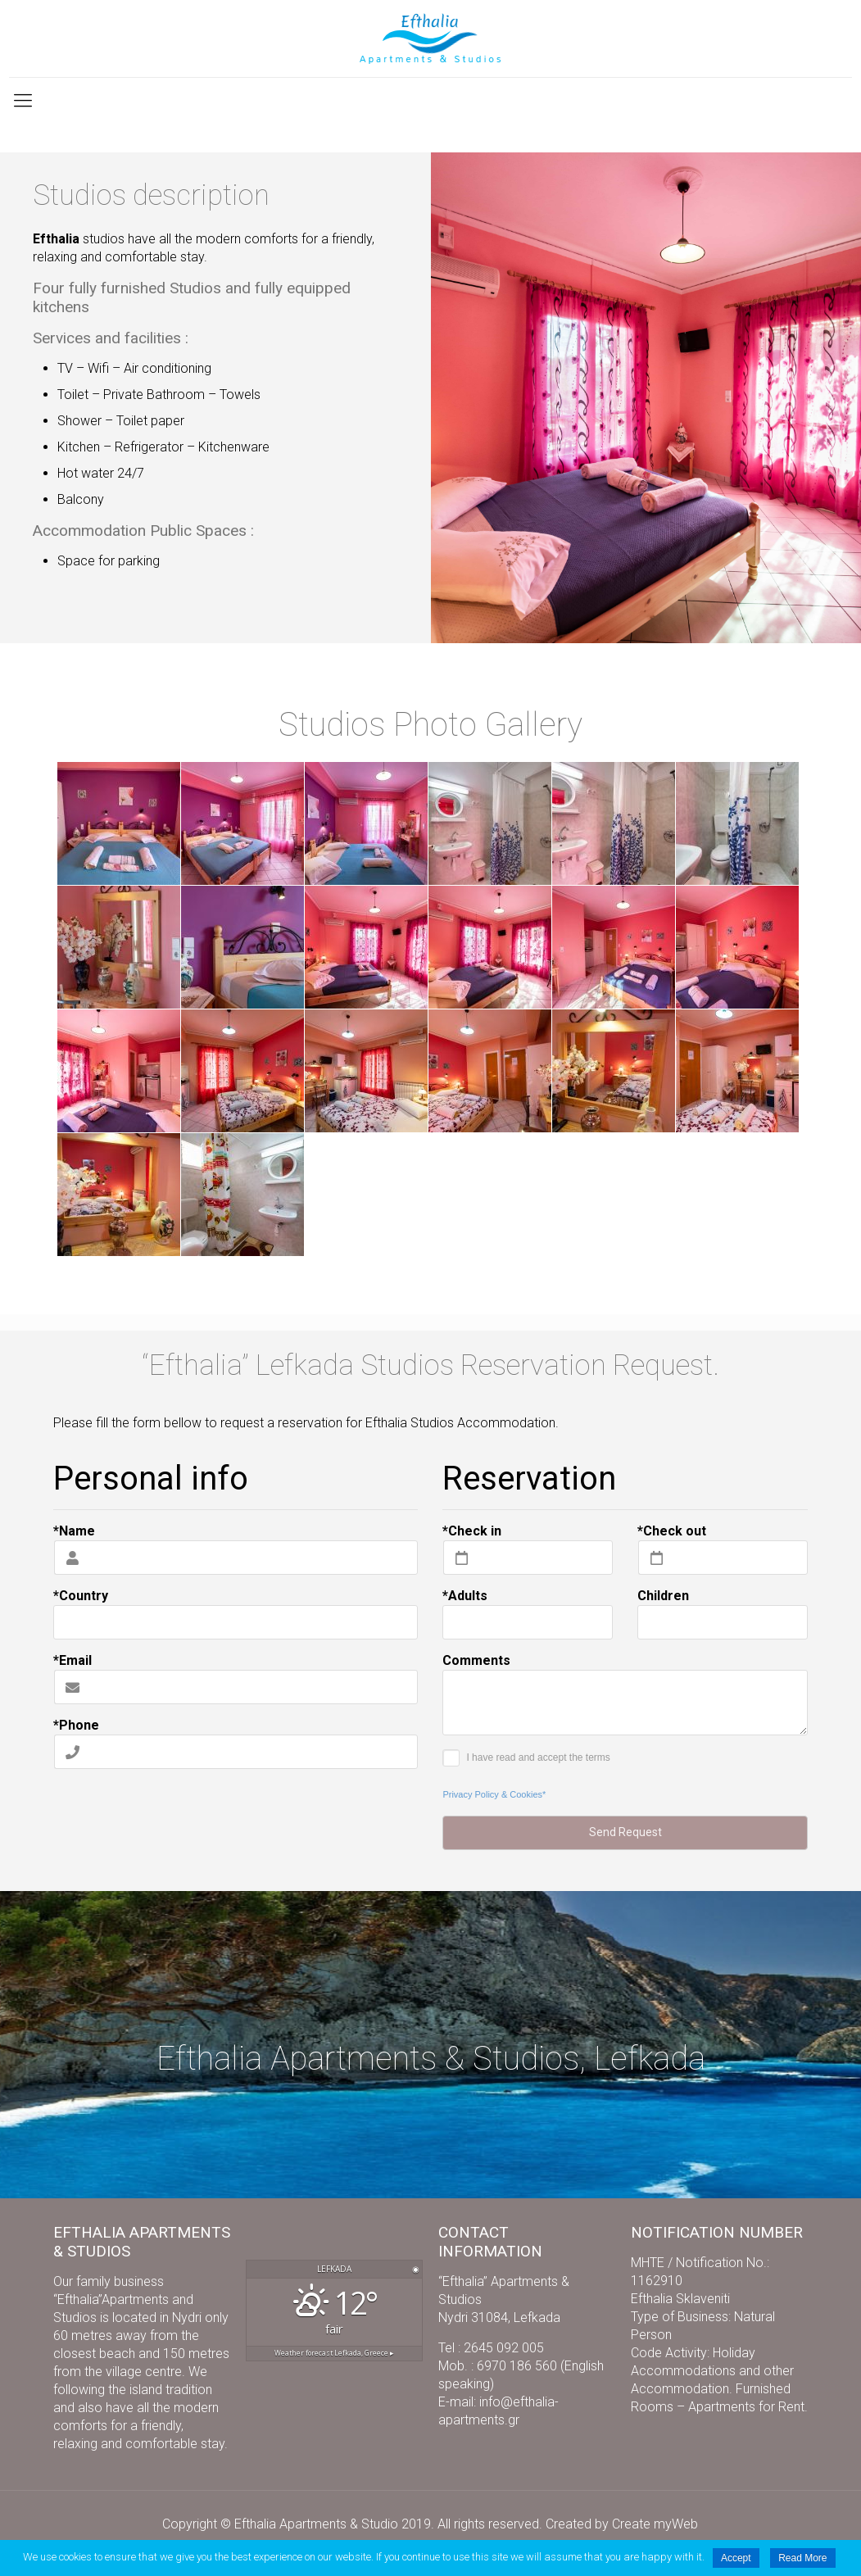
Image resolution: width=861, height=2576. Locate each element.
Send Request (625, 1832)
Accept (736, 2558)
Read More (802, 2558)
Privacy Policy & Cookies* (494, 1794)
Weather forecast (334, 2352)
